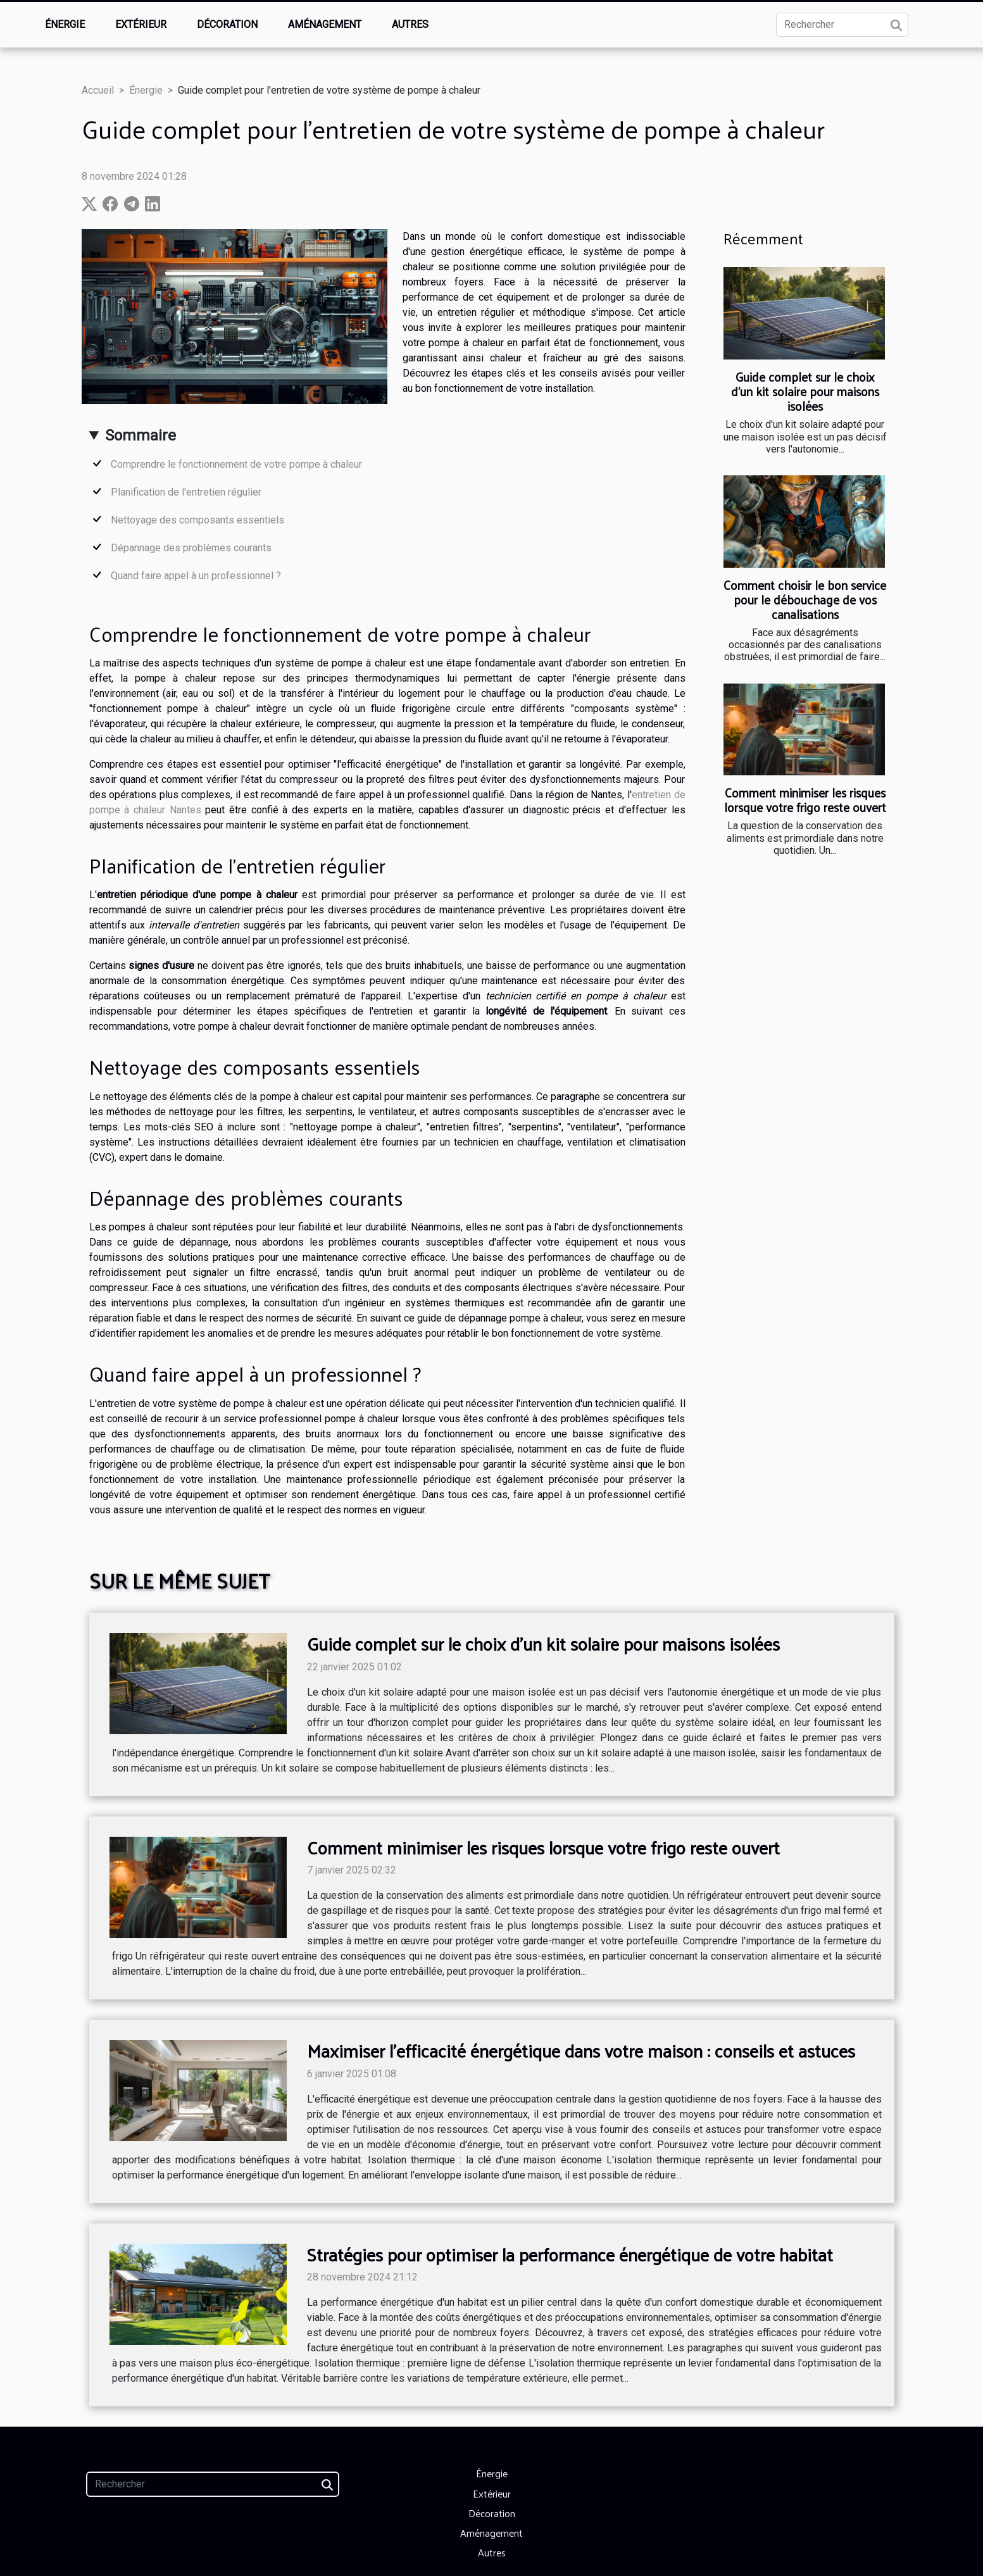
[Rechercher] (842, 25)
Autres (410, 24)
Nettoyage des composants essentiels (197, 520)
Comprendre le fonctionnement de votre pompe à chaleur (236, 464)
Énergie (65, 24)
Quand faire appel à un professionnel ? (196, 576)
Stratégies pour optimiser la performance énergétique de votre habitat (570, 2254)
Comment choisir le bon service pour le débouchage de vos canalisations (804, 599)
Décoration (227, 24)
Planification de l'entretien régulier (186, 492)
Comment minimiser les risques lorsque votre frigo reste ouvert (805, 800)
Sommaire (140, 435)
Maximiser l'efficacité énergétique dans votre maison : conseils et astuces (581, 2050)
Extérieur (140, 24)
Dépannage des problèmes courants (191, 548)
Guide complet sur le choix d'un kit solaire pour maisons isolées (805, 391)
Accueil (98, 90)
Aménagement (324, 24)
